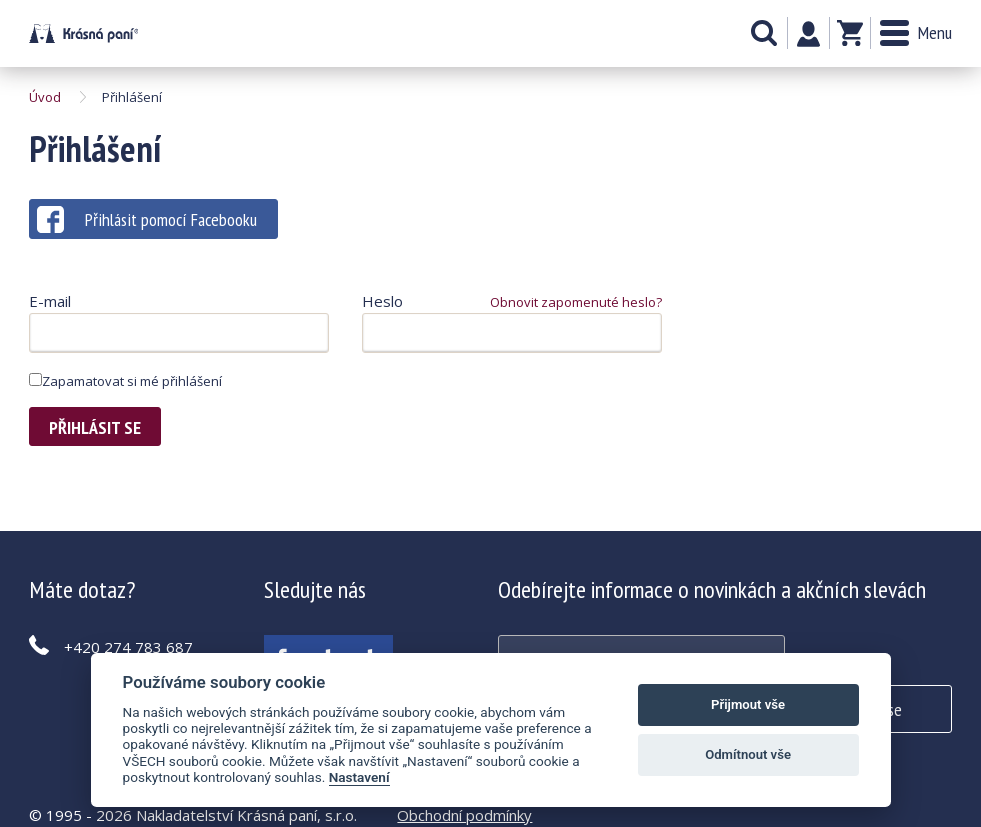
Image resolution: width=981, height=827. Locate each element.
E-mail (50, 301)
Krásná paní (83, 33)
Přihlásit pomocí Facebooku (147, 219)
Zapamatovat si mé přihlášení (125, 381)
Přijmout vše (748, 704)
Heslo (382, 301)
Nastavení (359, 777)
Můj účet (808, 34)
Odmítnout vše (748, 754)
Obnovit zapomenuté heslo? (576, 302)
